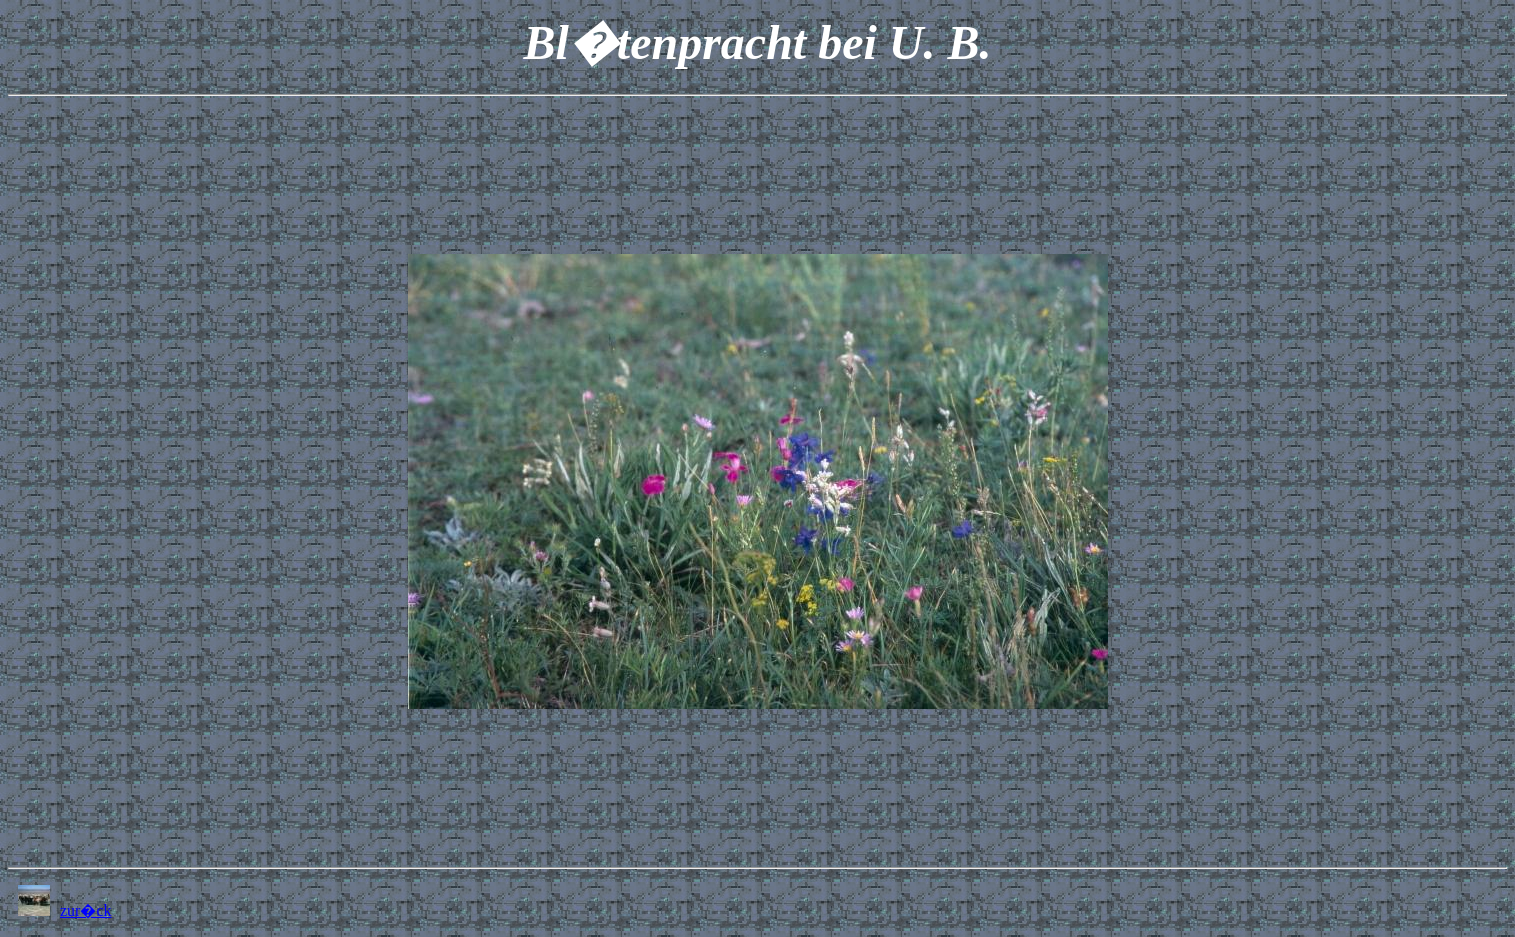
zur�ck (86, 910)
